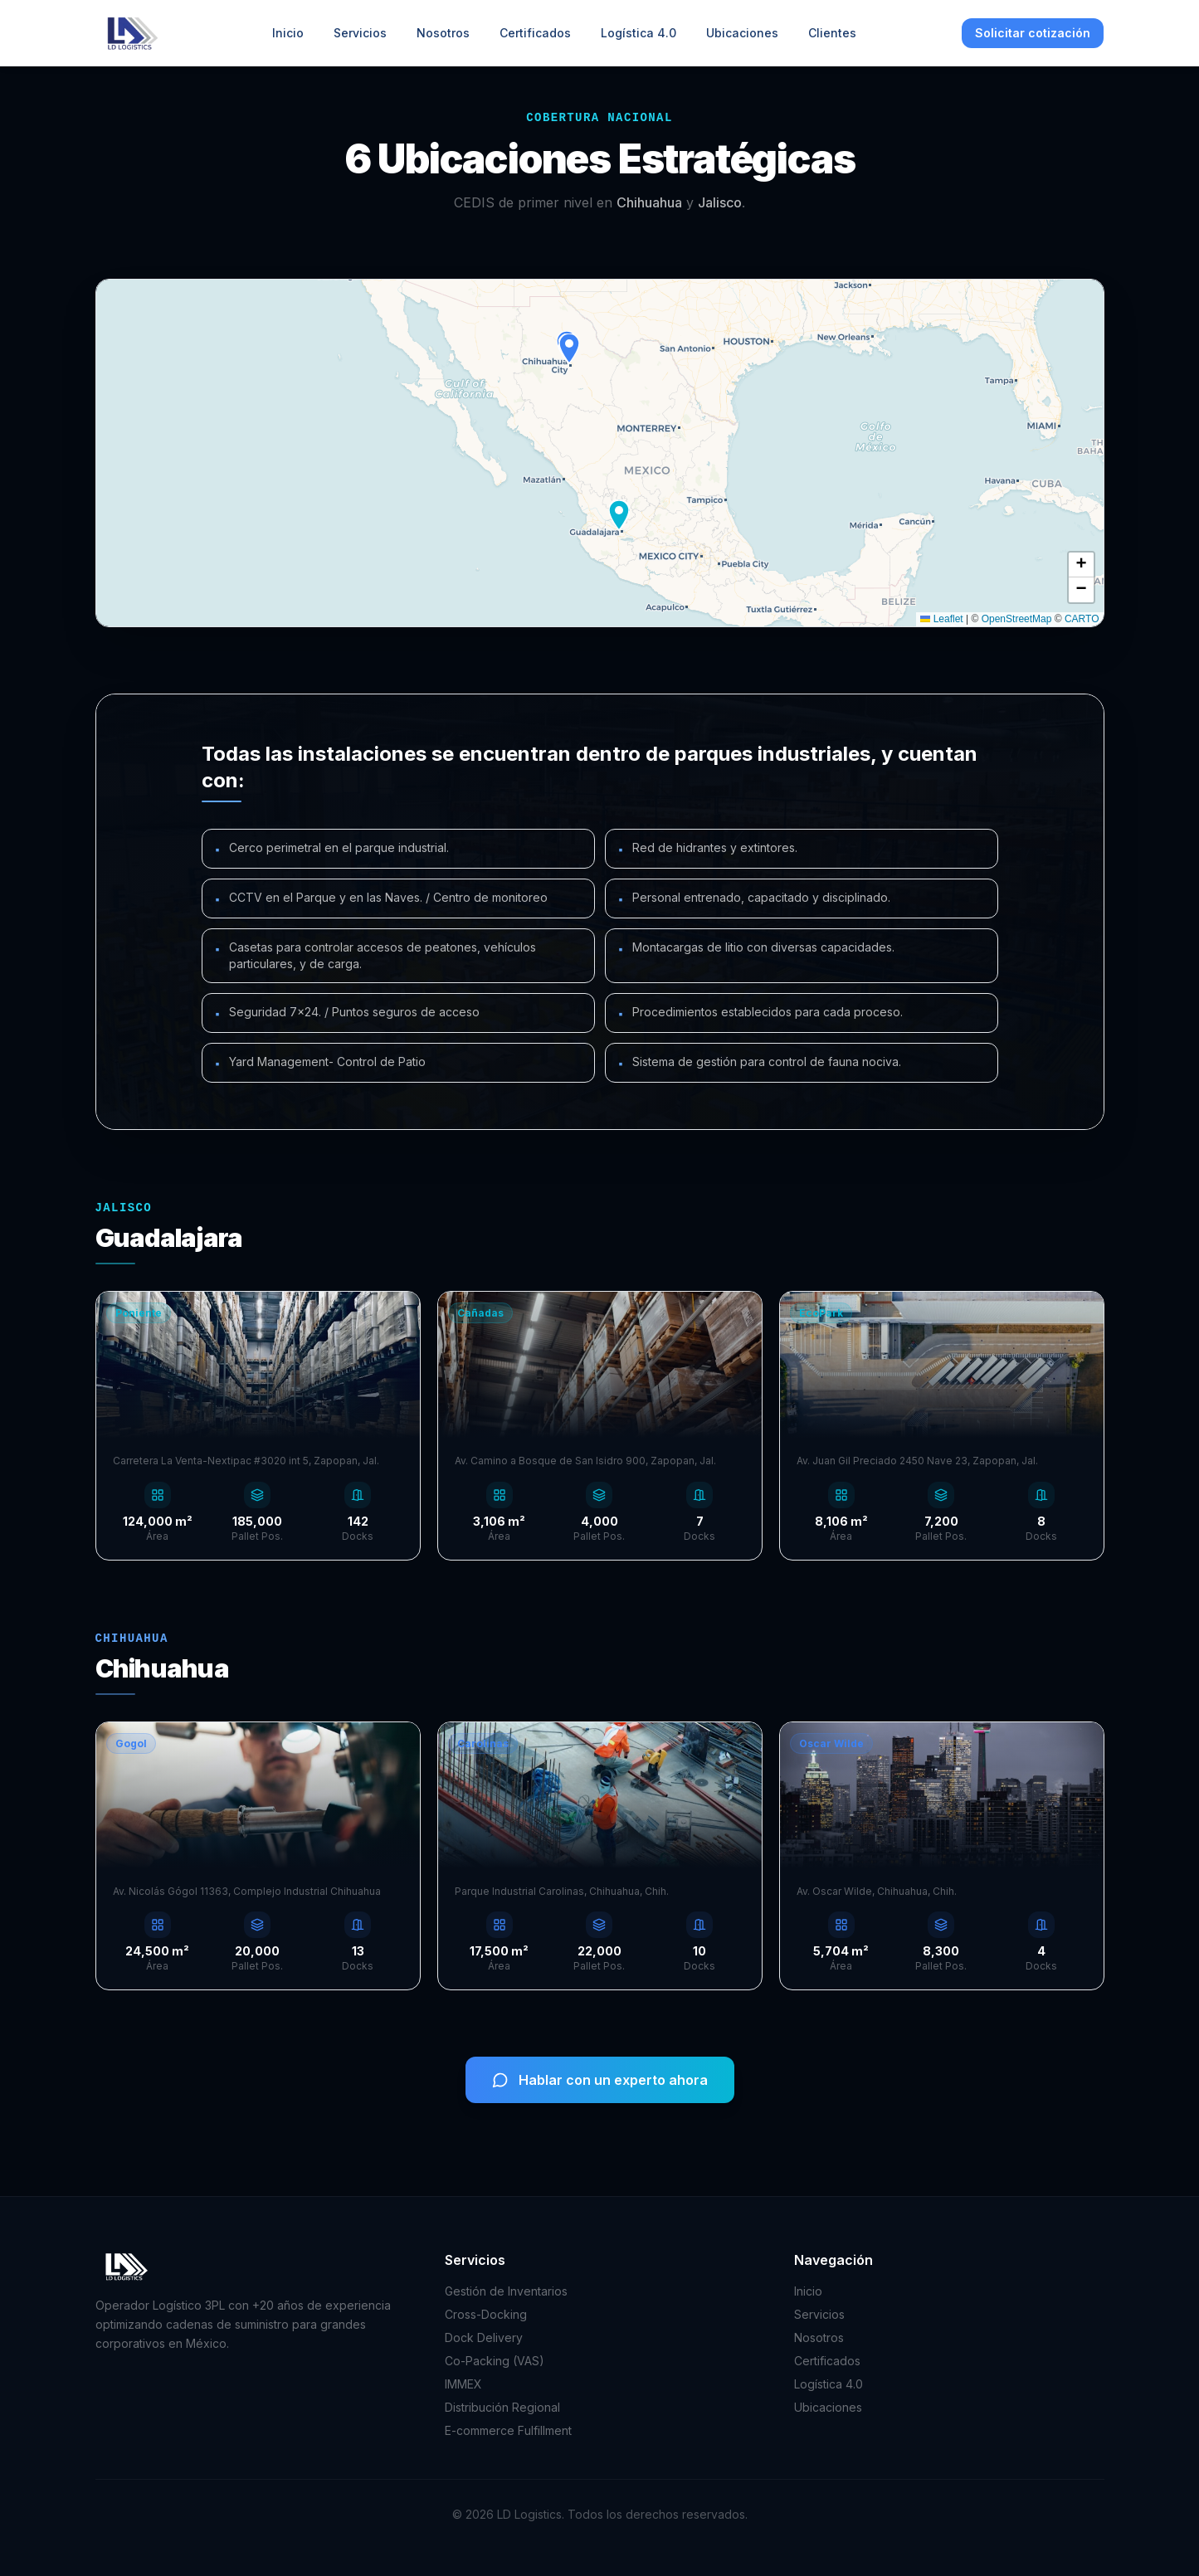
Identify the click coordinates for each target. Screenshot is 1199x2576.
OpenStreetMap (1017, 619)
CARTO (1082, 619)
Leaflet (941, 619)
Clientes (832, 33)
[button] (569, 348)
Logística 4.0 (638, 33)
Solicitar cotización (1032, 33)
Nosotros (443, 33)
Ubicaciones (742, 33)
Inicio (288, 33)
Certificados (535, 33)
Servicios (360, 33)
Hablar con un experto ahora (599, 2080)
